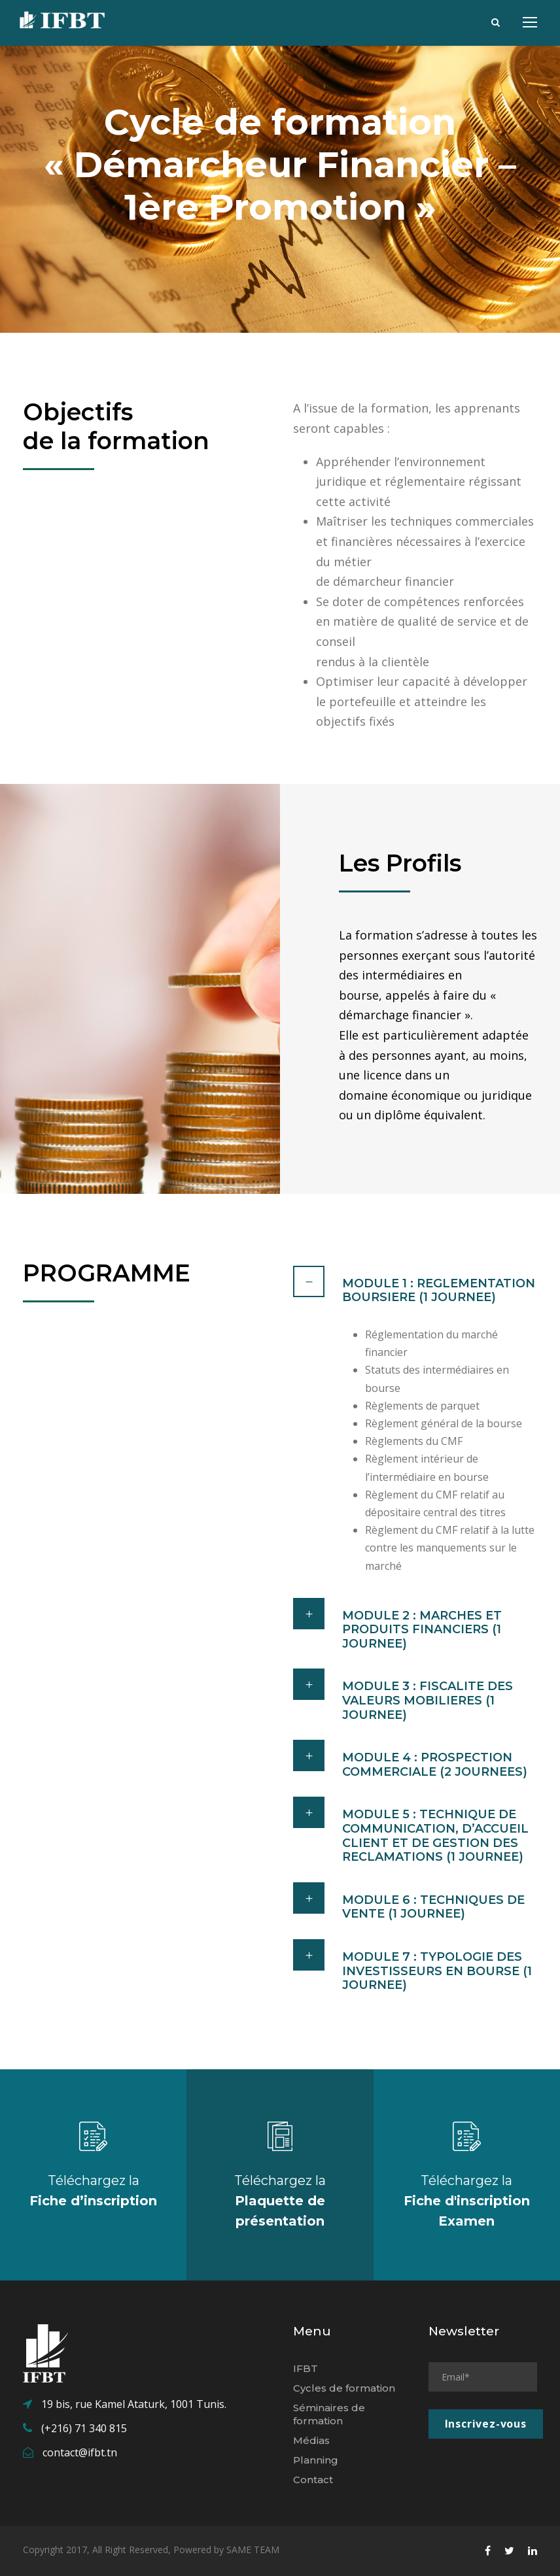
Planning (315, 2460)
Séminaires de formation (329, 2414)
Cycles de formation (344, 2388)
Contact (313, 2479)
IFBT (305, 2368)
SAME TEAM (252, 2549)
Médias (311, 2440)
